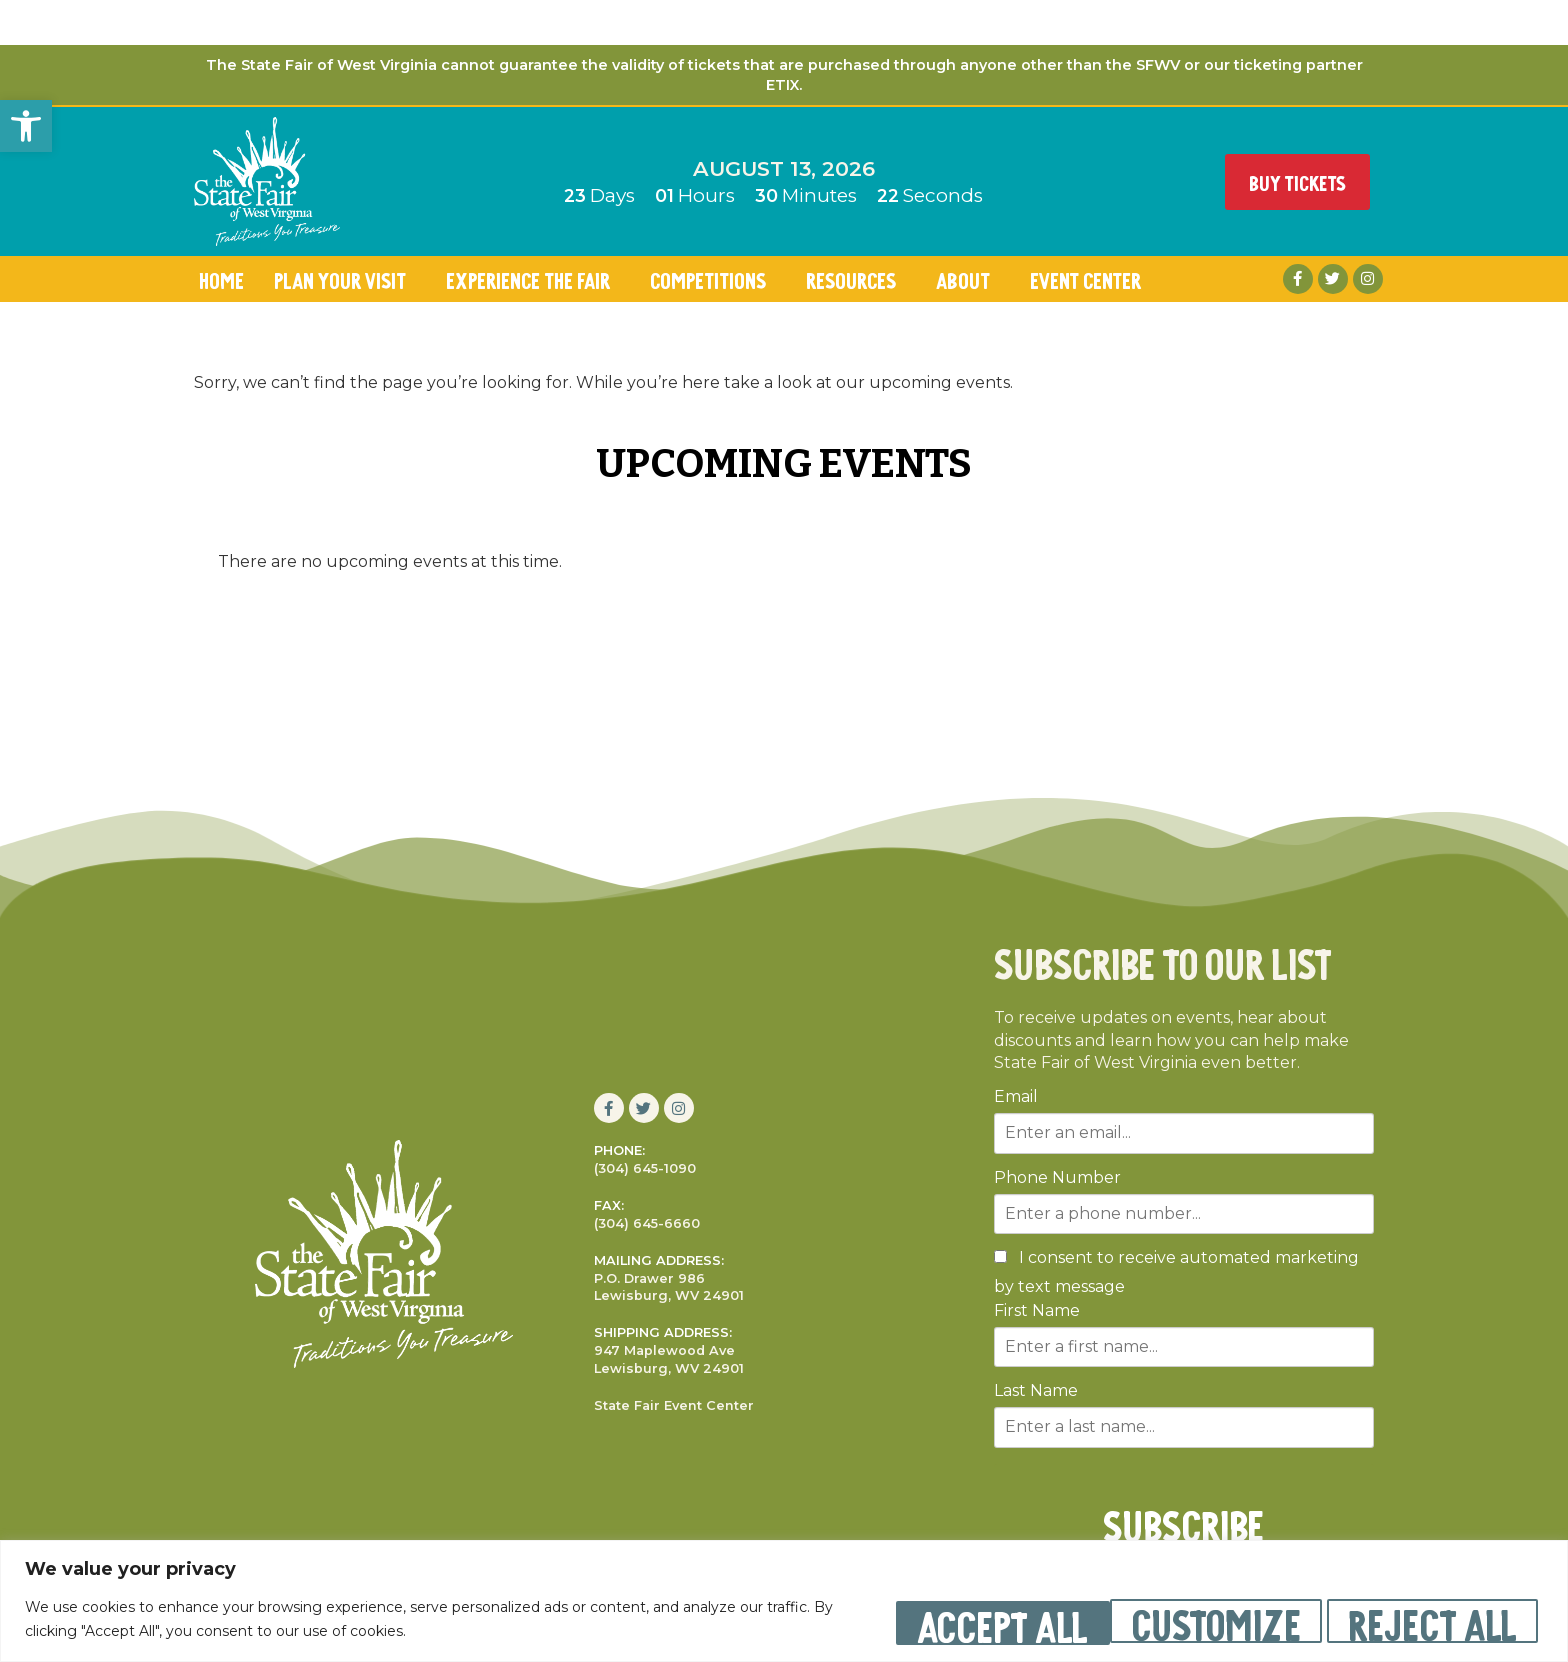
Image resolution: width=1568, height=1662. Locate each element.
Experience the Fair (533, 278)
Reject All (1192, 1621)
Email (1016, 1097)
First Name (1037, 1311)
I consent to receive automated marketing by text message (1176, 1272)
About (968, 278)
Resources (856, 278)
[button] (26, 126)
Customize (957, 1621)
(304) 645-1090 (645, 1168)
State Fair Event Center (674, 1405)
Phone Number (1057, 1178)
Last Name (1036, 1391)
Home (221, 278)
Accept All (1428, 1621)
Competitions (713, 278)
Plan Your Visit (345, 278)
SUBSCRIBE (1183, 1522)
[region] (784, 1602)
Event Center (1090, 278)
